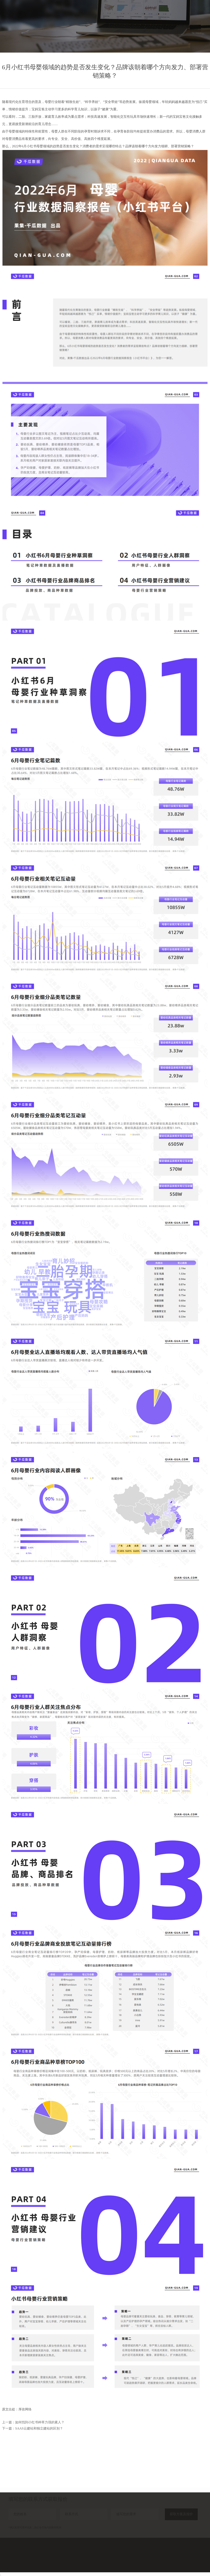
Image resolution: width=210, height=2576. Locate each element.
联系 (198, 12)
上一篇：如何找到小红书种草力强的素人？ (33, 2422)
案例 (154, 12)
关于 (183, 12)
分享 (168, 12)
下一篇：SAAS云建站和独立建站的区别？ (32, 2428)
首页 (124, 12)
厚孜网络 (25, 2409)
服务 (139, 12)
